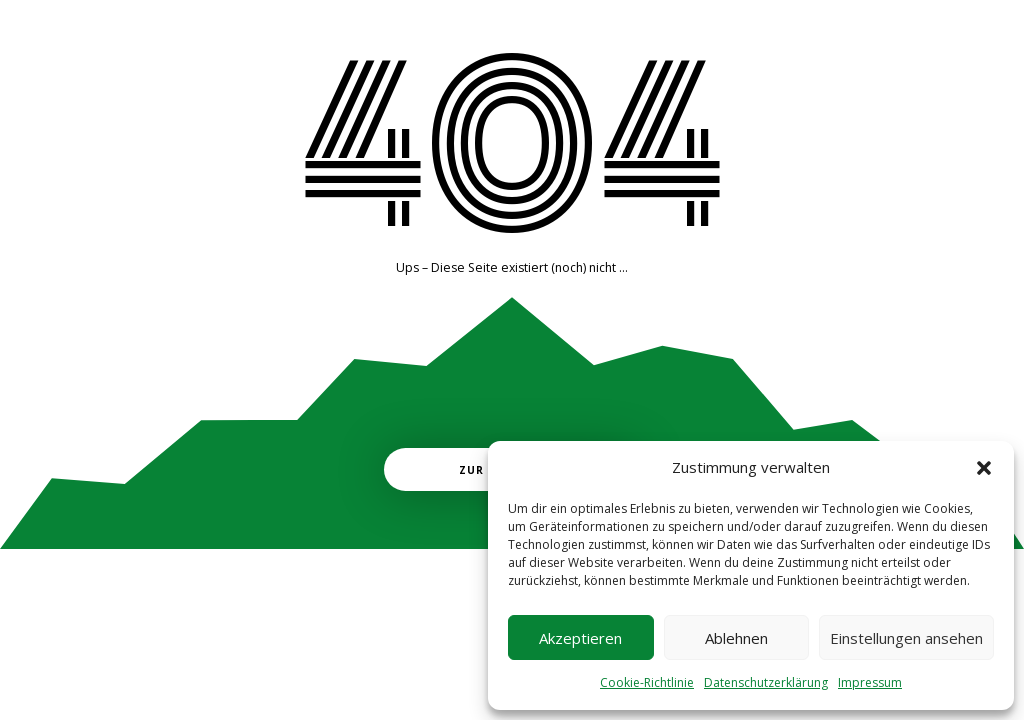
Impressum (870, 682)
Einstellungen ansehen (906, 638)
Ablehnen (736, 638)
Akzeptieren (580, 638)
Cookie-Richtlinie (647, 682)
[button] (984, 468)
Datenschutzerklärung (766, 682)
